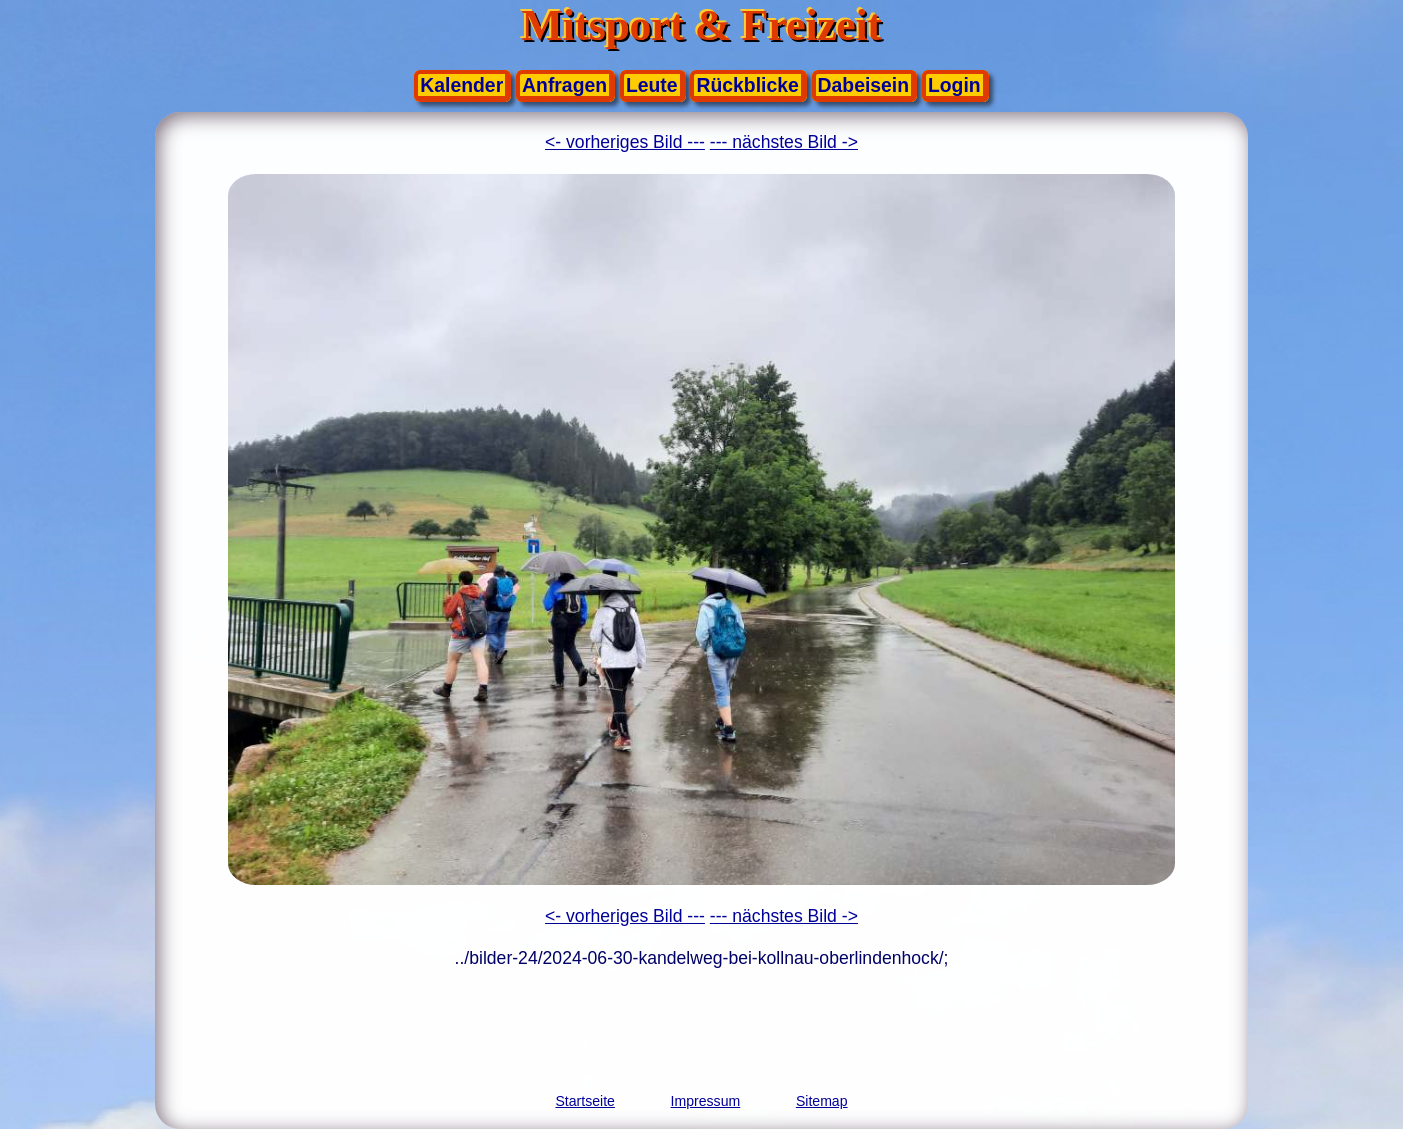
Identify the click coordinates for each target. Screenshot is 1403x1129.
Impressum (706, 1101)
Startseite (584, 1101)
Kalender (461, 85)
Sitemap (822, 1101)
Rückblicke (747, 85)
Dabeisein (863, 85)
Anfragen (564, 85)
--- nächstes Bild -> (784, 142)
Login (954, 85)
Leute (652, 85)
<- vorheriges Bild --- (625, 142)
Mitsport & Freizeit (702, 25)
